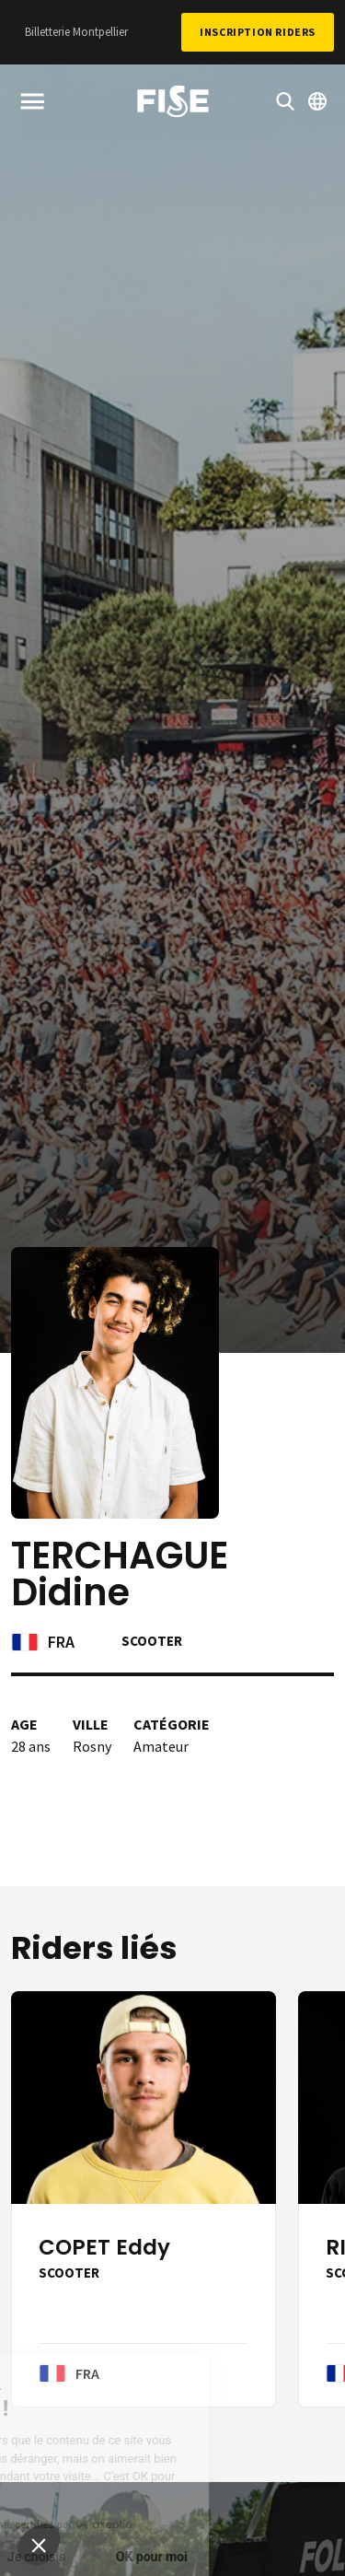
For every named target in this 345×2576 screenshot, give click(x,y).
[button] (39, 2545)
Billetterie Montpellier (76, 32)
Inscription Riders (258, 32)
